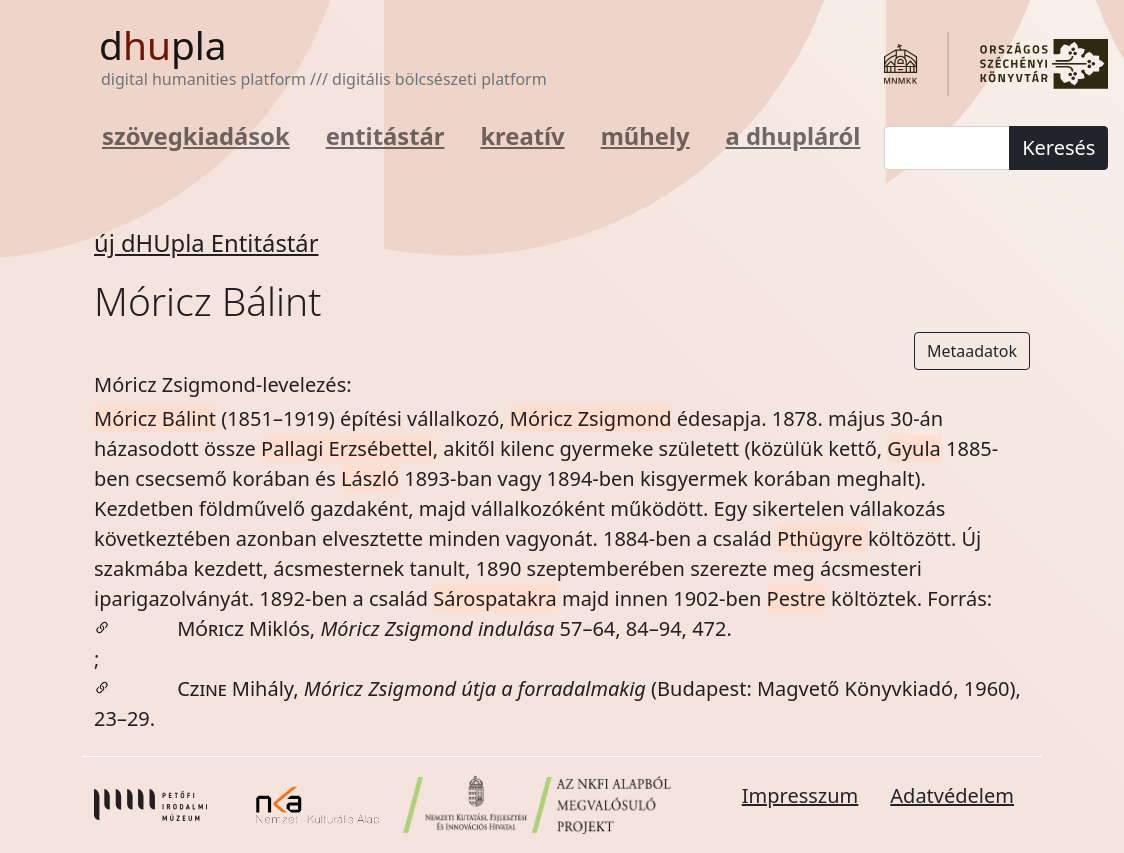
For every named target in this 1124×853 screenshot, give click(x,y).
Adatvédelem (952, 795)
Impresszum (800, 795)
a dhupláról (793, 136)
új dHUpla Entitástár (206, 243)
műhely (645, 136)
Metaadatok (972, 351)
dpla (163, 44)
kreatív (522, 136)
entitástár (385, 136)
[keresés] (947, 148)
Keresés (1058, 147)
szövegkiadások (196, 136)
